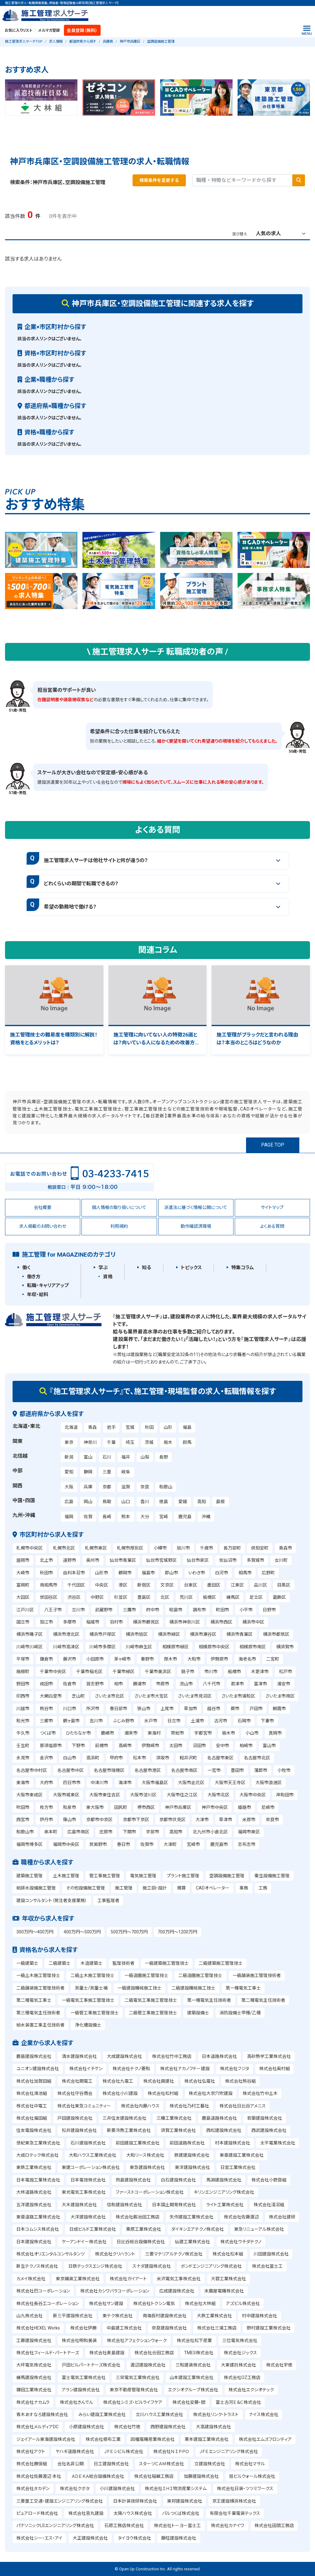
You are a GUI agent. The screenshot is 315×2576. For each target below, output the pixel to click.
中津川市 (99, 1782)
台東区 (190, 1584)
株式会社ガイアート (128, 2278)
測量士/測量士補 (91, 1987)
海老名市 (247, 1659)
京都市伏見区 (172, 1819)
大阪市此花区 (191, 1782)
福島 (187, 1427)
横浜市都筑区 (276, 1634)
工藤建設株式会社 (33, 2340)
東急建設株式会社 (147, 2167)
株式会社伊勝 (83, 2327)
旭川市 (183, 1547)
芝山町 (78, 1696)
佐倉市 (69, 1683)
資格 (108, 1277)
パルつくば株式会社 (180, 2513)
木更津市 (260, 1671)
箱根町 (22, 1671)
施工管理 (124, 1887)
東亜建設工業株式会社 (242, 2155)
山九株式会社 (29, 2315)
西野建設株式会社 (168, 2426)
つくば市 (48, 1733)
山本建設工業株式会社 (191, 2377)
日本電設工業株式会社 (38, 2179)
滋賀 (125, 1486)
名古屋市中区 (70, 1770)
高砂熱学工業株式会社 (269, 2056)
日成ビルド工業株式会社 (92, 2229)
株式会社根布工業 (103, 2439)
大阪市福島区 (155, 1782)
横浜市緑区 (169, 1634)
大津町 (170, 1844)
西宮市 (22, 1819)
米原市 (248, 1819)
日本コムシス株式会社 (37, 2229)
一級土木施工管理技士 (38, 1975)
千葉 (111, 1442)
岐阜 (125, 1471)
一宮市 (214, 1770)
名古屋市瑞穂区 (109, 1770)
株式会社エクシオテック (251, 2389)
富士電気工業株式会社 (84, 2377)
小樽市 (160, 1547)
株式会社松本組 (228, 2253)
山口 (125, 1501)
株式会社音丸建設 (85, 2513)
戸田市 (256, 1708)
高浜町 (92, 1757)
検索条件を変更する (159, 180)
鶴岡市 (125, 1572)
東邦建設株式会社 (184, 2501)
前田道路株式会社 (187, 2142)
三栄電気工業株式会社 (138, 2377)
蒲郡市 (260, 1770)
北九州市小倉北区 (210, 1831)
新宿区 (143, 1584)
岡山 (88, 1501)
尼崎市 (268, 1807)
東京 (69, 1442)
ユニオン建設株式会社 (37, 2068)
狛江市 (46, 1622)
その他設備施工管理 (85, 1887)
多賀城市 (255, 1560)
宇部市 (152, 1831)
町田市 (222, 1609)
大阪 (69, 1486)
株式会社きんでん (76, 2402)
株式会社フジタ (234, 2068)
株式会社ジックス (240, 2352)
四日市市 (72, 1782)
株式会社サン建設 (106, 2303)
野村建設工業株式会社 (269, 2327)
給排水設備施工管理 (36, 1887)
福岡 (69, 1516)
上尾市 (167, 1708)
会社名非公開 (70, 2463)
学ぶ (103, 1267)
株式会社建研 (282, 2216)
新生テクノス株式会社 (37, 2266)
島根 (220, 1501)
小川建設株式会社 (117, 2488)
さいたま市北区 (109, 1696)
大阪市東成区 (29, 1794)
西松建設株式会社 (223, 2130)
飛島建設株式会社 (133, 2179)
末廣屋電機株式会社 (224, 2290)
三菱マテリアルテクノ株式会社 (173, 2253)
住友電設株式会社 (33, 2130)
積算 (181, 1887)
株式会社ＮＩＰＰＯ (171, 2451)
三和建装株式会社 (193, 2364)
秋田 (149, 1427)
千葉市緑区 (123, 1671)
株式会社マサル (250, 2463)
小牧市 (284, 1770)
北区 (164, 1597)
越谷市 (213, 1708)
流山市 (186, 1683)
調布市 (199, 1609)
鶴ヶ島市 (71, 1720)
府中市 (152, 1609)
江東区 (237, 1584)
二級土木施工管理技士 (92, 1975)
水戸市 (150, 1720)
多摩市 (69, 1622)
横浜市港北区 (66, 1634)
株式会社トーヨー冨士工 (177, 2525)
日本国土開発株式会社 (174, 2204)
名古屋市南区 (184, 1770)
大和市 (194, 1659)
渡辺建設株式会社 (147, 2364)
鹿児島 (185, 1516)
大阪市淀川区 (143, 1794)
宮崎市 (193, 1844)
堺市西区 (146, 1807)
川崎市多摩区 (102, 1646)
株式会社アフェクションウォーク (137, 2340)
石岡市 (244, 1720)
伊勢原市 (219, 1659)
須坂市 (162, 1757)
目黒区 (283, 1584)
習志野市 (95, 1683)
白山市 (69, 1757)
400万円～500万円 (82, 1931)
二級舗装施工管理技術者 (40, 1987)
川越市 (22, 1708)
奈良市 (272, 1819)
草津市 (225, 1819)
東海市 (22, 1782)
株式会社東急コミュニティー (84, 2105)
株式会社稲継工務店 (154, 2476)
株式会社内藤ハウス (140, 2105)
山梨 (144, 1457)
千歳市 (206, 1547)
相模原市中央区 (214, 1646)
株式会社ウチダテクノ (240, 2241)
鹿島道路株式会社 (219, 2118)
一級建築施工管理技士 (167, 1963)
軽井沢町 (188, 1757)
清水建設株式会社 (79, 2056)
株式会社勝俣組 (31, 2463)
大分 (144, 1516)
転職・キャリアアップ (48, 1285)
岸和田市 (285, 1794)
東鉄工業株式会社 (33, 2167)
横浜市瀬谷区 (203, 1634)
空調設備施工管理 (226, 1875)
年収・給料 (37, 1294)
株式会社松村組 (163, 2093)
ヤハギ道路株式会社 (74, 2451)
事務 (243, 1887)
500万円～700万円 (129, 1931)
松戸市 (285, 1671)
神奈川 (90, 1442)
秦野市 (147, 1659)
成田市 (46, 1683)
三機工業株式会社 (174, 2118)
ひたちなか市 (78, 1733)
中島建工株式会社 (124, 2327)
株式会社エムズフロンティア (265, 2439)
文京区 (167, 1584)
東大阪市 (95, 1807)
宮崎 (163, 1516)
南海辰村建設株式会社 (164, 2315)
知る (146, 1267)
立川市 (78, 1609)
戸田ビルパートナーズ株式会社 (91, 2364)
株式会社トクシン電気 (154, 2303)
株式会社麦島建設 (106, 2352)
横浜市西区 (221, 1622)
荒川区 (186, 1597)
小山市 (252, 1733)
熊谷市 (46, 1708)
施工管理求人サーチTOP (23, 42)
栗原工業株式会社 (143, 2229)
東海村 (154, 1733)
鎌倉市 (46, 1659)
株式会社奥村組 (274, 2068)
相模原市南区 (252, 1646)
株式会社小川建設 (120, 2093)
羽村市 (116, 1622)
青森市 (285, 1547)
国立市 (22, 1622)
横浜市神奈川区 (184, 1622)
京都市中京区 (99, 1819)
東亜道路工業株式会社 (38, 2216)
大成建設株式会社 (124, 2056)
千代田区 (76, 1584)
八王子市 (53, 1609)
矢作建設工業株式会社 (191, 2216)
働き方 (33, 1277)
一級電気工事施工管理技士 (88, 2000)
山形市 (101, 1572)
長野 (163, 1457)
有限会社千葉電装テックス (235, 2513)
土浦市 (197, 1720)
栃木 (168, 1442)
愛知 (69, 1471)
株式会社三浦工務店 (217, 2327)
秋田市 (46, 1572)
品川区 (260, 1584)
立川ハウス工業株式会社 (159, 2414)
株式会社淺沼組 (269, 2204)
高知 (201, 1501)
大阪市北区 (218, 1794)
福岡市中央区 (66, 1844)
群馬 (187, 1442)
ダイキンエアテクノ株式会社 (197, 2229)
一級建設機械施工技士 (139, 1987)
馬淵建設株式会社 (223, 2179)
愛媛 (182, 1501)
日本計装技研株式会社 (135, 2501)
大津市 (202, 1819)
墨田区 (213, 1584)
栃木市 (228, 1733)
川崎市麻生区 (139, 1646)
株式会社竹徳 (127, 2426)
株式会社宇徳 (279, 2364)
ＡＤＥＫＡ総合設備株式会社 (97, 2476)
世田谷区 (48, 1597)
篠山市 (69, 1819)
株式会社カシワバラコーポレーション (114, 2290)
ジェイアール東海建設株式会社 (45, 2439)
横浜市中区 (253, 1622)
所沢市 (92, 1708)
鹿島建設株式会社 (33, 2056)
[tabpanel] (41, 97)
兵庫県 (108, 42)
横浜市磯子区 (29, 1634)
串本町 (50, 1831)
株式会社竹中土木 (260, 2093)
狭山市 (143, 1708)
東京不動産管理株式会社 (134, 2389)
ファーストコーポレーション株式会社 (150, 2192)
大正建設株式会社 (90, 2538)
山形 (168, 1427)
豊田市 (237, 1770)
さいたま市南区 (280, 1696)
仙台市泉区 (198, 1560)
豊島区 (143, 1597)
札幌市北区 (64, 1547)
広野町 (268, 1572)
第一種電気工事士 (243, 1987)
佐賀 (88, 1516)
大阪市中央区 (252, 1794)
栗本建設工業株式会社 (206, 2439)
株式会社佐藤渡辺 (241, 2216)
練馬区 (232, 1597)
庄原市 (106, 1831)
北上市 (46, 1560)
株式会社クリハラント (115, 2253)
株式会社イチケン (85, 2068)
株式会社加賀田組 (33, 2081)
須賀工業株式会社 (178, 2130)
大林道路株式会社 (33, 2192)
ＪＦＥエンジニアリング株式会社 (228, 2451)
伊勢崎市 (150, 1745)
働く (26, 1267)
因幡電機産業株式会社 (153, 2439)
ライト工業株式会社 (225, 2204)
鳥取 (106, 1501)
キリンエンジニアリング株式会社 (224, 2192)
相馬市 (245, 1572)
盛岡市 (22, 1560)
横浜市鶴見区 (146, 1622)
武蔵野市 (104, 1609)
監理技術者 (123, 1963)
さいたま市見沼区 (195, 1696)
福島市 (148, 1572)
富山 (88, 1457)
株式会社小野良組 (268, 2179)
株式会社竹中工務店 (172, 2056)
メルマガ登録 (49, 30)
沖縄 (206, 1516)
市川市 (211, 1671)
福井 (125, 1457)
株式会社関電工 (77, 2081)
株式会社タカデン (33, 2488)
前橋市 (101, 1745)
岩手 (111, 1427)
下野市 (78, 1745)
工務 (263, 1887)
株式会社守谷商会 (74, 2093)
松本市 (139, 1757)
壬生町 (22, 1745)
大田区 (22, 1597)
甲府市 (116, 1757)
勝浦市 (139, 1683)
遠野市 (69, 1560)
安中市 (222, 1745)
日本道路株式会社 (219, 2056)
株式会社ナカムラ (33, 2402)
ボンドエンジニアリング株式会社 (211, 2266)
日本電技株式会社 (88, 2179)
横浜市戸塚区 (102, 1634)
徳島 (163, 1501)
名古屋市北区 (257, 1757)
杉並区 (120, 1597)
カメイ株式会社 (30, 2278)
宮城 (130, 1427)
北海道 (71, 1427)
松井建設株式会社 (79, 2130)
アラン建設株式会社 (81, 2389)
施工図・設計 (155, 1887)
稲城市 (92, 1622)
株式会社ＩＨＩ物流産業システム (176, 2488)
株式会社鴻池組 (31, 2093)
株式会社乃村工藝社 (189, 2105)
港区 (122, 1584)
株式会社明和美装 (79, 2340)
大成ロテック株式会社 (37, 2155)
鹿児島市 (219, 1844)
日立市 (174, 1720)
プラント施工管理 (183, 1875)
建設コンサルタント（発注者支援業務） (51, 1900)
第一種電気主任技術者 (209, 2000)
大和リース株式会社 (145, 2155)
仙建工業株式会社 (192, 2241)
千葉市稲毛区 (89, 1671)
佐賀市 (147, 1844)
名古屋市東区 (220, 1757)
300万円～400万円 (34, 1931)
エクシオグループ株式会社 (193, 2389)
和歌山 (165, 1486)
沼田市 (199, 1745)
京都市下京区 (136, 1819)
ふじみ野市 (123, 1720)
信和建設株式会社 (124, 2204)
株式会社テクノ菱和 (131, 2068)
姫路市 (244, 1807)
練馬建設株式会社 (33, 2377)
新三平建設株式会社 (72, 2315)
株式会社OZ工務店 (242, 2377)
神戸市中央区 (215, 1807)
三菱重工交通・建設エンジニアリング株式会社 (59, 2501)
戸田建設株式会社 (74, 2118)
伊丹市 (46, 1819)
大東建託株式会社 (238, 2364)
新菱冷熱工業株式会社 (129, 2130)
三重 (106, 1471)
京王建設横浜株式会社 (234, 2501)
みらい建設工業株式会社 (102, 2414)
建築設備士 (198, 2012)
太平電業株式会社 (277, 2142)
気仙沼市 (228, 1560)
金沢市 (46, 1757)
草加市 (190, 1708)
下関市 (129, 1831)
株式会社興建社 (158, 2081)
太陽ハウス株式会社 (132, 2513)
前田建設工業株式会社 (138, 2142)
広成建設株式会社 (176, 2290)
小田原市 (95, 1659)
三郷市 (46, 1720)
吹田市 (22, 1807)
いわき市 (196, 1572)
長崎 (106, 1516)
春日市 (123, 1844)
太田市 (175, 1745)
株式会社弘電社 (199, 2081)
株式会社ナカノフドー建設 (185, 2068)
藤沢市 (69, 1659)
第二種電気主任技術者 (263, 2000)
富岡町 (22, 1584)
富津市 (260, 1683)
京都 (106, 1486)
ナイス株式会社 (263, 2414)
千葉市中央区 (53, 1671)
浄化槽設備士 (88, 2024)
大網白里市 (51, 1696)
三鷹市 (129, 1609)
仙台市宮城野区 (161, 1560)
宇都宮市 (203, 1733)
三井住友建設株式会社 (124, 2118)
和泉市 (69, 1807)
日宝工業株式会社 (237, 2167)
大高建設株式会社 (213, 2426)
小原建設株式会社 (86, 2426)
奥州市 (92, 1560)
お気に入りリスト (18, 30)
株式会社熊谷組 (240, 2081)
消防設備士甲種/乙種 (240, 2012)
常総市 (177, 1733)
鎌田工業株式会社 (33, 2389)
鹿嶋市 (107, 1733)
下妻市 (267, 1720)
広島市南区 (78, 1831)
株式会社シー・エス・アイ (39, 2538)
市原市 (162, 1683)
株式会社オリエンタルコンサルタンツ (50, 2253)
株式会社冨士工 (267, 2266)
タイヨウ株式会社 (134, 2538)
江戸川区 (25, 1609)
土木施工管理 (66, 1875)
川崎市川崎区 (29, 1646)
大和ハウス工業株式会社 (92, 2155)
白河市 (221, 1572)
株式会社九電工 (117, 2081)
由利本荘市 (74, 1572)
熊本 (125, 1516)
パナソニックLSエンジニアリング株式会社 (55, 2525)
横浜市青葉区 (239, 1634)
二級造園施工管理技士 (200, 1975)
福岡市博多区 (29, 1844)
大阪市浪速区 (268, 1782)
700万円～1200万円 (177, 1931)
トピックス (191, 1267)
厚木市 (170, 1659)
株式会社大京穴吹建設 (211, 2093)
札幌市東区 (96, 1547)
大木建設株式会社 (79, 2204)
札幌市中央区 (29, 1547)
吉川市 (96, 1720)
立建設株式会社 (209, 2463)
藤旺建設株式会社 (178, 2538)
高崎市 (125, 1745)
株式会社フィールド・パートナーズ (47, 2352)
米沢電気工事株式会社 (179, 2278)
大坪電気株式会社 (33, 2364)
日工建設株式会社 (111, 2463)
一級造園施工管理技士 (146, 1975)
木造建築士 (91, 1963)
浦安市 (283, 1683)
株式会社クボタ (75, 2488)
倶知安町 (260, 1547)
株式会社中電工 (31, 2105)
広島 (69, 1501)
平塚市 (22, 1659)
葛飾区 (279, 1597)
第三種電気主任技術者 (38, 2012)
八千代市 (211, 1683)
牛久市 (22, 1733)
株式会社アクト (30, 2451)
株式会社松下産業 (194, 2340)
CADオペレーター (212, 1887)
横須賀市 (285, 1646)
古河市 (220, 1720)
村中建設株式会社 (259, 2315)
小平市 (246, 1609)
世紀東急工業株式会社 (38, 2142)
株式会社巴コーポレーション (43, 2290)
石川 (106, 1457)
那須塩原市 (51, 1745)
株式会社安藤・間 (188, 2402)
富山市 (269, 1745)
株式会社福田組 (31, 2118)
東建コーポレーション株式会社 (91, 2167)
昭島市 (175, 1609)
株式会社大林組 (200, 2303)
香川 (144, 1501)
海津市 (125, 1782)
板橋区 (209, 1597)
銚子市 (187, 1671)
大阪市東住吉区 (104, 1794)
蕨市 (235, 1708)
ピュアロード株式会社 (37, 2513)
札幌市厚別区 (130, 1547)
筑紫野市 (98, 1844)
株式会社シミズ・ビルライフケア (132, 2402)
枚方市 (46, 1807)
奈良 (144, 1486)
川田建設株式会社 (271, 2253)
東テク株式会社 (117, 2315)
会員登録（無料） (82, 30)
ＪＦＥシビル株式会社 (123, 2451)
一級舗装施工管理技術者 (257, 1975)
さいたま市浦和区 (238, 1696)
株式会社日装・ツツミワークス (245, 2488)
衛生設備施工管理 (272, 1875)
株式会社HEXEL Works (38, 2327)
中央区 (101, 1584)
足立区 (256, 1597)
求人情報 (56, 42)
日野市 (269, 1609)
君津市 (237, 1683)
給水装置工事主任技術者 (40, 2024)
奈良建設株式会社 (169, 2327)
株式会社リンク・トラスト (216, 2414)
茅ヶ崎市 (122, 1659)
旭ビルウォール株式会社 (252, 2476)
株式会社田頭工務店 (274, 2525)
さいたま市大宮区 (151, 1696)
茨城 (149, 1442)
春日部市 (118, 1708)
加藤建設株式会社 (201, 2476)
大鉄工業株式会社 (214, 2315)
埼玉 (130, 1442)
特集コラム (242, 1267)
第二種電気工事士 (33, 2000)
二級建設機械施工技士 (193, 1987)
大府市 (46, 1782)
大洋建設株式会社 (88, 2216)
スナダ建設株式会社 (151, 2266)
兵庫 (88, 1486)
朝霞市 (279, 1708)
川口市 (69, 1708)
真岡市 (275, 1733)
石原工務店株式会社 (124, 2525)
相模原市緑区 (175, 1646)
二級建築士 (60, 1963)
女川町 (281, 1560)
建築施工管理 (29, 1875)
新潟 (69, 1457)
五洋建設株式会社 (33, 2204)
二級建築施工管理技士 (221, 1963)
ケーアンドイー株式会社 (84, 2241)
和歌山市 (25, 1831)
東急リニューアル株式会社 (259, 2229)
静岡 (88, 1471)
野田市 (22, 1683)
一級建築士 (27, 1963)
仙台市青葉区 (123, 1560)
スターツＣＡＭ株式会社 (161, 2463)
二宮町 (272, 1659)
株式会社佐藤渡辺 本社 (38, 2476)
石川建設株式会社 (88, 2142)
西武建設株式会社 (268, 2130)
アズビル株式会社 (243, 2303)
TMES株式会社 (198, 2352)
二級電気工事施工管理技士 (150, 2000)
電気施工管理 (143, 1875)
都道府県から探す (82, 42)
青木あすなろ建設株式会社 (42, 2414)
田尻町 (120, 1807)
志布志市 (246, 1844)
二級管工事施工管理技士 (153, 2012)
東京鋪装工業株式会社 (78, 2278)
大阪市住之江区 (182, 1794)
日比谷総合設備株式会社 (141, 2241)
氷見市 (22, 1757)
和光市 (22, 1720)
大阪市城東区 (66, 1794)
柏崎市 (246, 1745)
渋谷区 (74, 1597)
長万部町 (232, 1547)
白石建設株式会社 (178, 2179)
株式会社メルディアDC (37, 2426)
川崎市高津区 (66, 1646)
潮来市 (131, 1733)
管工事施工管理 (104, 1875)
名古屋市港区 (147, 1770)
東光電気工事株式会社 (84, 2192)
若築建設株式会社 (264, 2118)
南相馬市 (48, 1584)
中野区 (97, 1597)
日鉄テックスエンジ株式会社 (95, 2266)
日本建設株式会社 (33, 2241)
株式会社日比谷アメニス (242, 2105)
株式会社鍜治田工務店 (138, 2216)
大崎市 (22, 1572)
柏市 (118, 1683)
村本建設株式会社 (232, 2142)
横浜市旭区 (137, 1634)
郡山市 (171, 1572)
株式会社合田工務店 (154, 2352)
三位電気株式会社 (239, 2340)
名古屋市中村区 (31, 1770)
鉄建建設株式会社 (191, 2155)
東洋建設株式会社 (192, 2167)
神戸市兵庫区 (130, 42)
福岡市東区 (249, 1831)
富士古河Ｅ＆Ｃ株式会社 (238, 2402)
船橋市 (234, 1671)
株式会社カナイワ (227, 2525)
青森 (92, 1427)
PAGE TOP (272, 1145)
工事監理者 (108, 1900)
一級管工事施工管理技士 (95, 2012)
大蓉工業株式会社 (228, 2278)
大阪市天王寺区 (230, 1782)
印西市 (22, 1696)
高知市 (175, 1831)
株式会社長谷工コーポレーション (47, 2303)
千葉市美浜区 (158, 1671)
